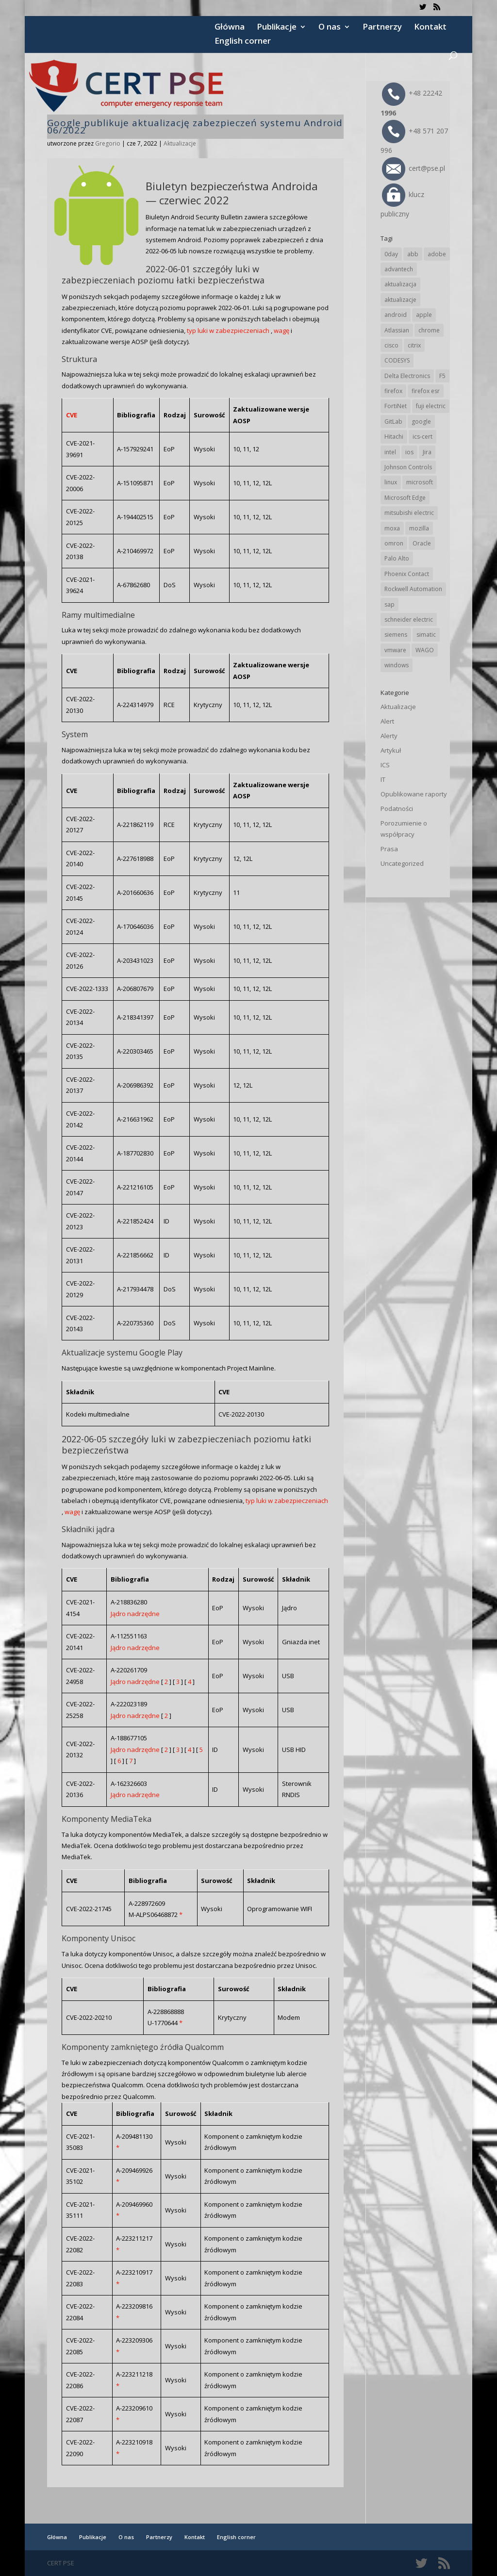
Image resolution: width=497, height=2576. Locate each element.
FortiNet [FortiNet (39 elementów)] (395, 406)
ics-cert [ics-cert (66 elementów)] (422, 436)
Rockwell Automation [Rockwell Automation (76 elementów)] (413, 589)
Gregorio (107, 143)
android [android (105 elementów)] (395, 315)
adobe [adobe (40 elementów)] (437, 254)
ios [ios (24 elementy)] (409, 452)
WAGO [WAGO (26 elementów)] (424, 650)
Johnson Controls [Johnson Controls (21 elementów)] (408, 467)
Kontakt (430, 27)
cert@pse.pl (413, 168)
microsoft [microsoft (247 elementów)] (419, 482)
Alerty (389, 735)
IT (383, 779)
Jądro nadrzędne (135, 1613)
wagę (281, 330)
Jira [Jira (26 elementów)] (427, 452)
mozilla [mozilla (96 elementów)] (419, 528)
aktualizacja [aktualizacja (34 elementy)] (400, 284)
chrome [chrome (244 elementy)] (429, 330)
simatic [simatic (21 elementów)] (426, 634)
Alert (387, 721)
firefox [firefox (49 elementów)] (393, 391)
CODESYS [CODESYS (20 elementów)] (397, 360)
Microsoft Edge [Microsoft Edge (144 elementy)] (405, 498)
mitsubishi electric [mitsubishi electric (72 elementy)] (409, 513)
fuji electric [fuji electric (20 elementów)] (431, 406)
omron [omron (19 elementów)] (393, 543)
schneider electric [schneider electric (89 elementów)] (408, 619)
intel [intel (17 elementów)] (390, 452)
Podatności (397, 808)
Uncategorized (402, 863)
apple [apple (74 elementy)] (424, 315)
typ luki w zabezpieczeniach (228, 330)
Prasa (389, 848)
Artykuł (391, 750)
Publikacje (277, 27)
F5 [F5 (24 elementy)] (442, 376)
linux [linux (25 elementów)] (390, 482)
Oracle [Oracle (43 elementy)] (422, 543)
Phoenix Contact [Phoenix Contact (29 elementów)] (406, 574)
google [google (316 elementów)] (421, 421)
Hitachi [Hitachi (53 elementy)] (393, 436)
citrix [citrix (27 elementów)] (414, 345)
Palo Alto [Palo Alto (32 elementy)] (396, 558)
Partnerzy (382, 27)
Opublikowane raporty (414, 794)
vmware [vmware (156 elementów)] (395, 650)
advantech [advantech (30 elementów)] (398, 269)
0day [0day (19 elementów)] (391, 254)
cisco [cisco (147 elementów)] (391, 345)
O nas (329, 27)
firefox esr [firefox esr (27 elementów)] (426, 391)
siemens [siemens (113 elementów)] (395, 634)
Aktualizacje (180, 143)
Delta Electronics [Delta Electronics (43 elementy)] (407, 376)
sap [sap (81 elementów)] (389, 604)
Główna (230, 27)
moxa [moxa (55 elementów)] (392, 528)
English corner (243, 41)
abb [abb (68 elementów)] (412, 254)
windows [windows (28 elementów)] (396, 665)
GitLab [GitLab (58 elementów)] (393, 421)
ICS (385, 764)
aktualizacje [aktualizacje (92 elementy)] (400, 300)
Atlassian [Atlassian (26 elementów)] (396, 330)
